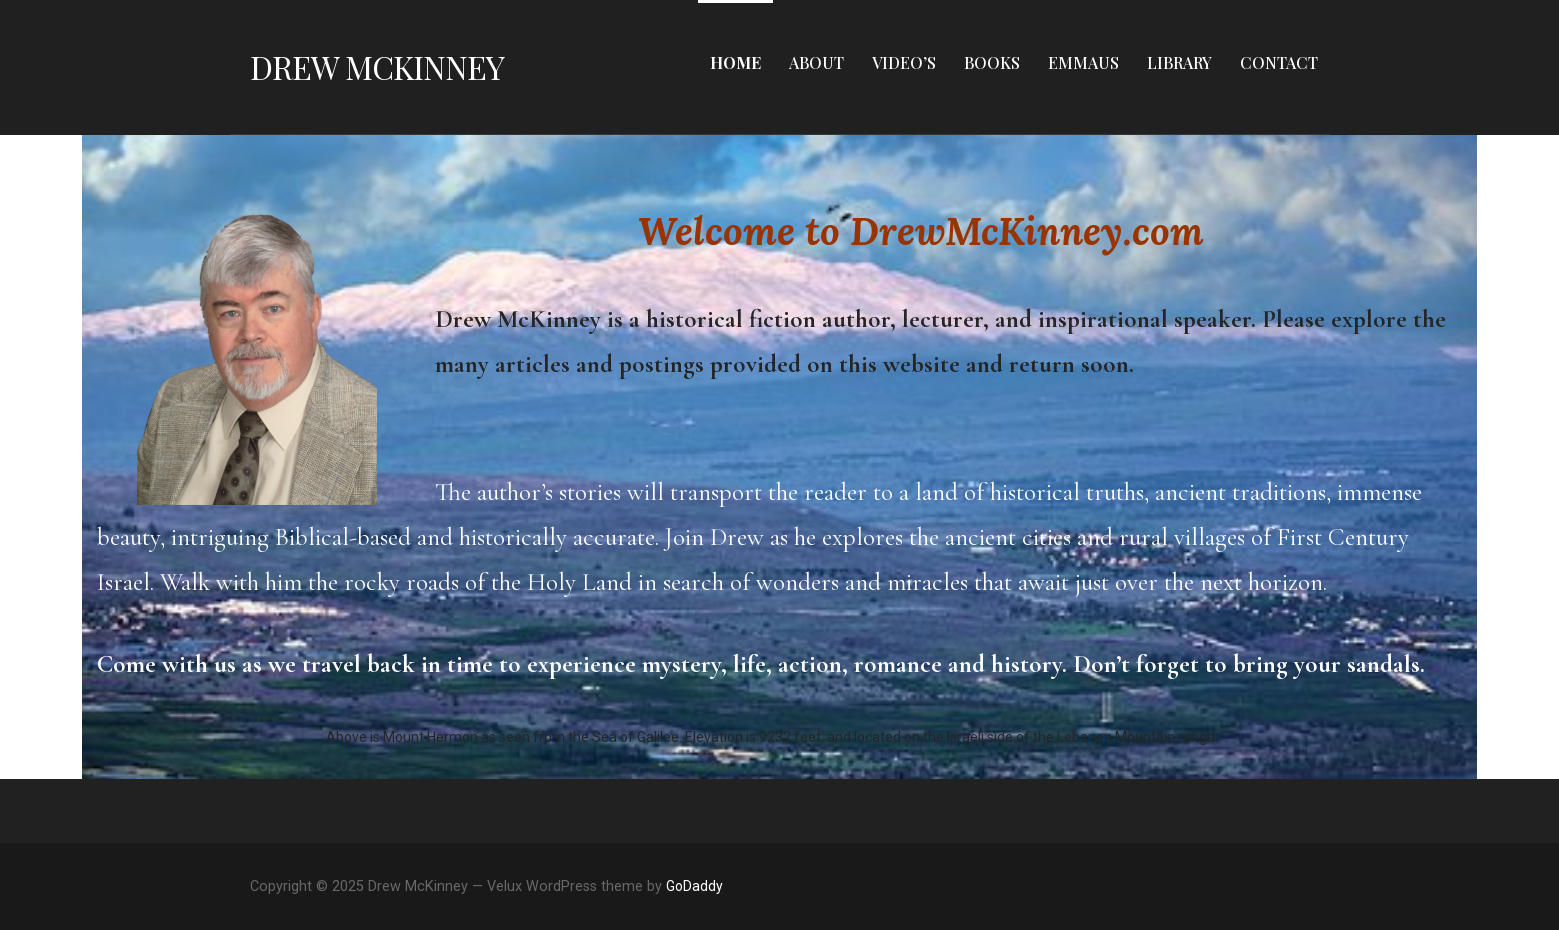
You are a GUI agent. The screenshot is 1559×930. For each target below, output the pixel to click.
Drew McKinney (377, 66)
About (816, 62)
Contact (1279, 62)
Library (1179, 62)
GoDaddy (694, 886)
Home (735, 62)
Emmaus (1083, 62)
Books (992, 62)
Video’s (904, 62)
